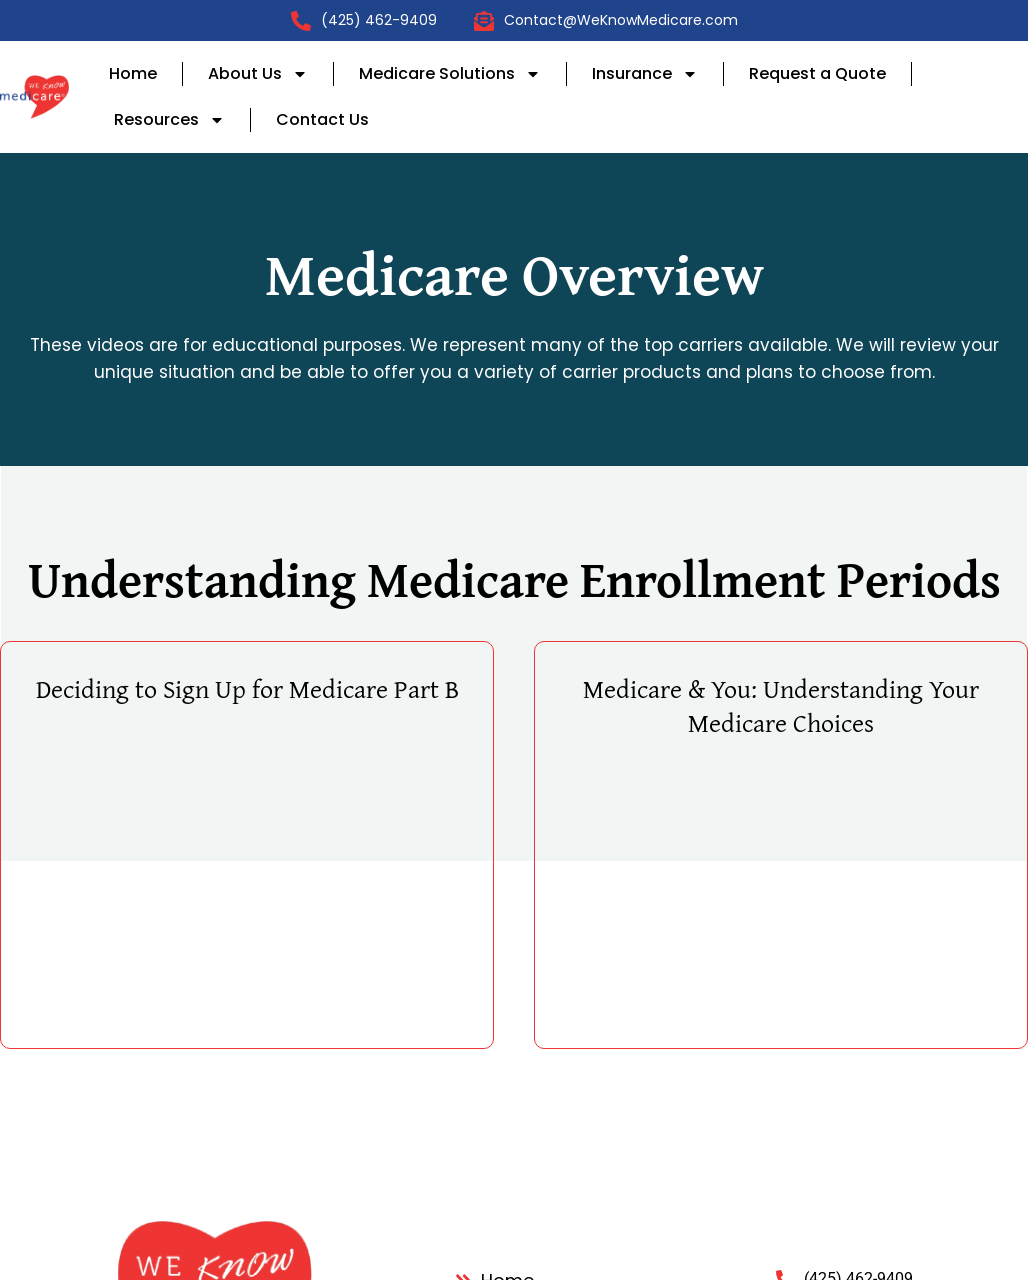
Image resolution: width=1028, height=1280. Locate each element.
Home (133, 73)
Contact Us (322, 119)
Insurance (645, 74)
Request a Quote (817, 73)
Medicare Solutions (450, 74)
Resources (169, 120)
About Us (258, 74)
